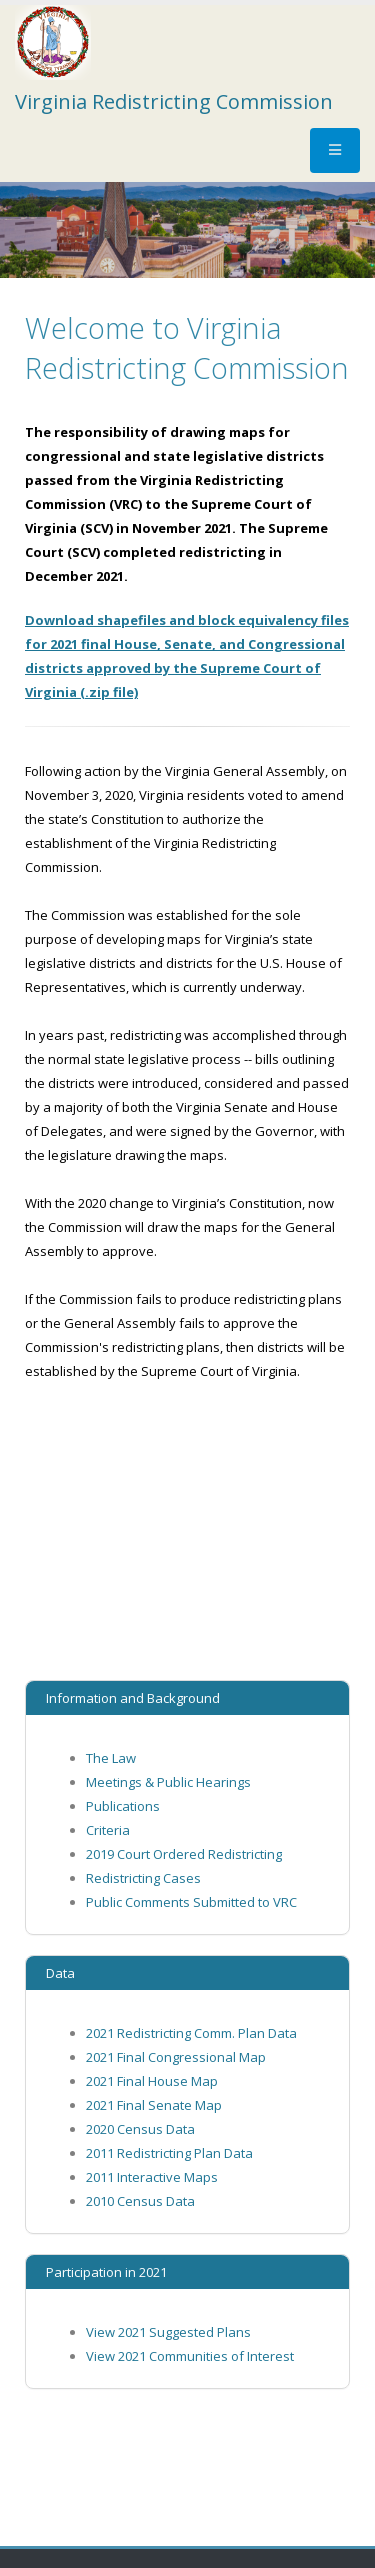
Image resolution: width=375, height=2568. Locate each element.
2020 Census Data (140, 2129)
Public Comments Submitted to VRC (191, 1902)
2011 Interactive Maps (152, 2177)
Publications (123, 1806)
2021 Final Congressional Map (176, 2057)
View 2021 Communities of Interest (190, 2356)
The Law (111, 1758)
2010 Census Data (140, 2201)
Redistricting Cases (143, 1878)
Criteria (108, 1830)
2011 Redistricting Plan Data (169, 2153)
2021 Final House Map (152, 2081)
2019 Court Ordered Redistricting (184, 1854)
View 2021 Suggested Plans (168, 2332)
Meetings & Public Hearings (168, 1782)
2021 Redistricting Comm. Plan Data (191, 2033)
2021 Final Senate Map (154, 2105)
